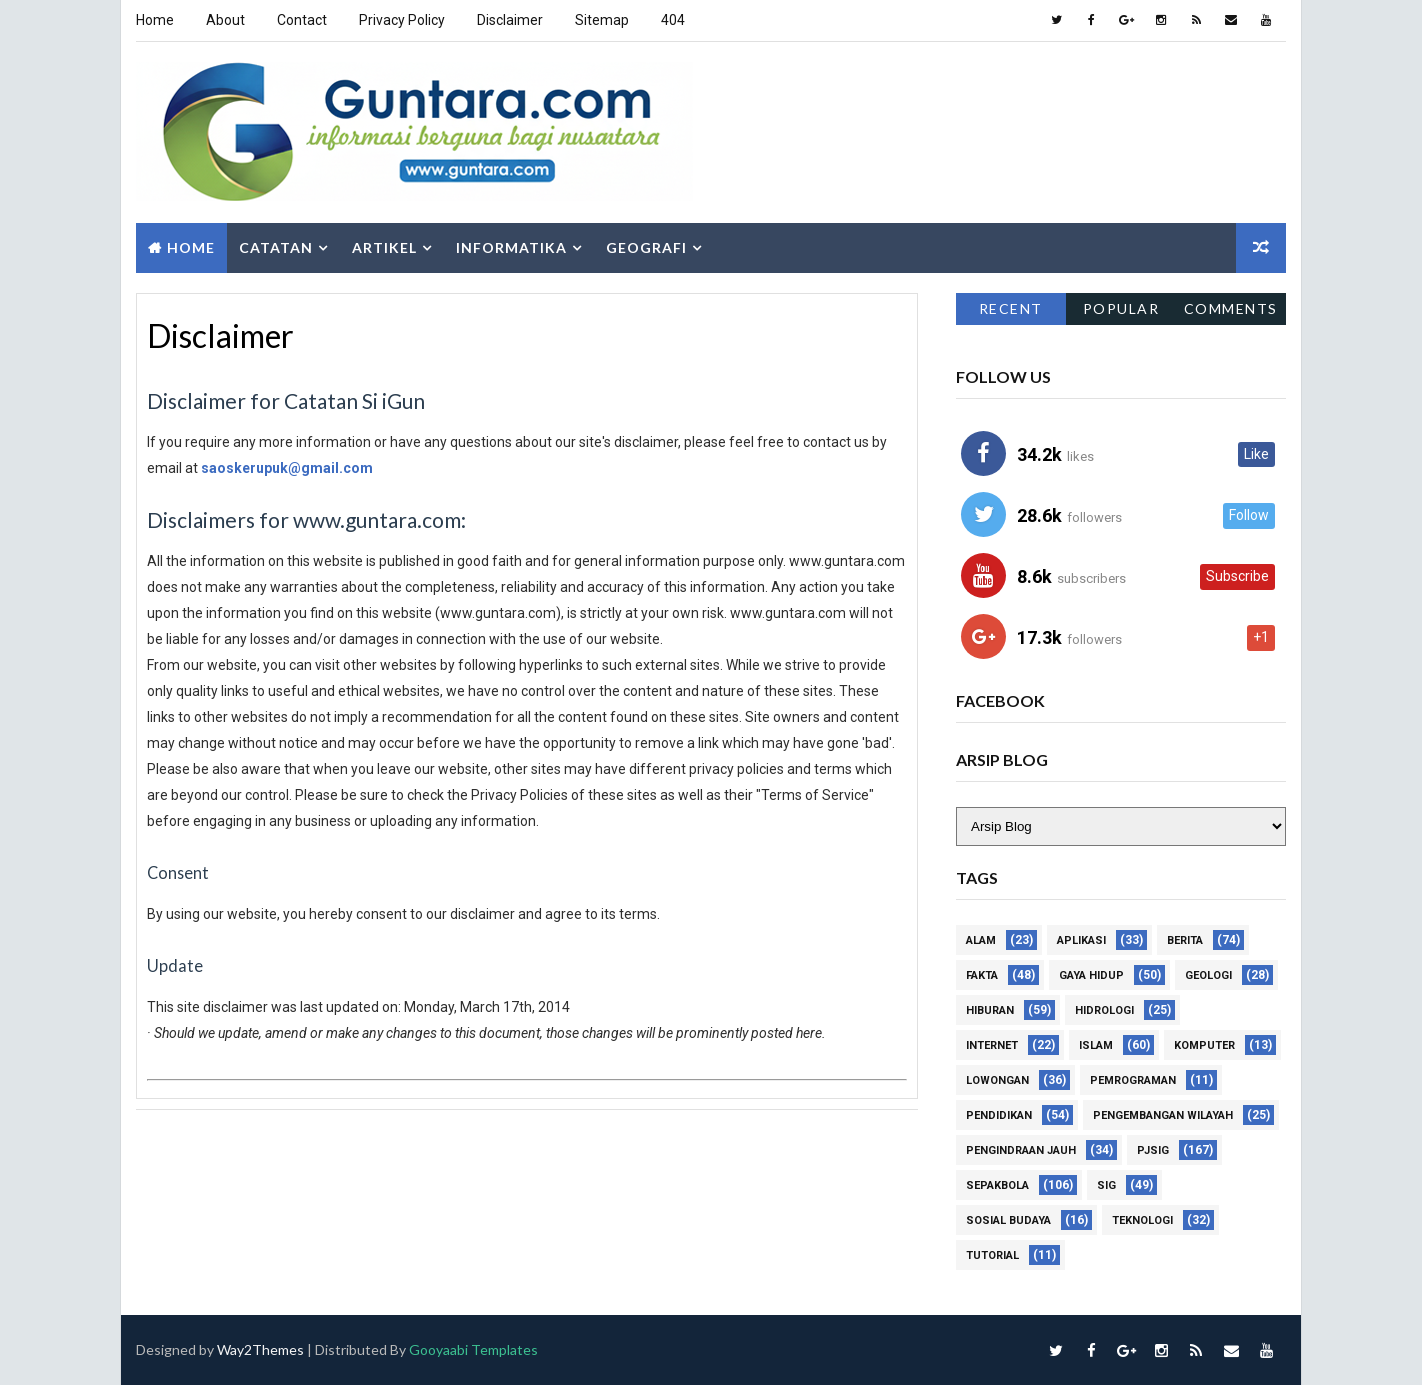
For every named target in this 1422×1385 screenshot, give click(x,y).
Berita (1185, 940)
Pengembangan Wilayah (1163, 1115)
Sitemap (602, 20)
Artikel (384, 247)
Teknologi (1142, 1220)
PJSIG (1153, 1150)
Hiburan (990, 1010)
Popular (1121, 308)
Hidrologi (1104, 1010)
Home (155, 20)
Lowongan (997, 1080)
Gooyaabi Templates (473, 1349)
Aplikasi (1081, 940)
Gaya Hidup (1091, 975)
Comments (1231, 308)
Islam (1096, 1045)
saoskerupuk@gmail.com (287, 468)
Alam (981, 940)
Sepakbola (997, 1185)
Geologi (1208, 975)
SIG (1106, 1185)
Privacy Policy (402, 20)
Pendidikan (999, 1115)
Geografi (646, 247)
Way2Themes (260, 1349)
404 (673, 20)
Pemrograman (1133, 1080)
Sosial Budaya (1008, 1220)
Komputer (1204, 1045)
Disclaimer (510, 20)
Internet (992, 1045)
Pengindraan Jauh (1021, 1150)
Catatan (276, 247)
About (225, 20)
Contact (302, 20)
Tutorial (992, 1255)
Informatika (511, 247)
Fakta (982, 975)
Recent (1011, 308)
